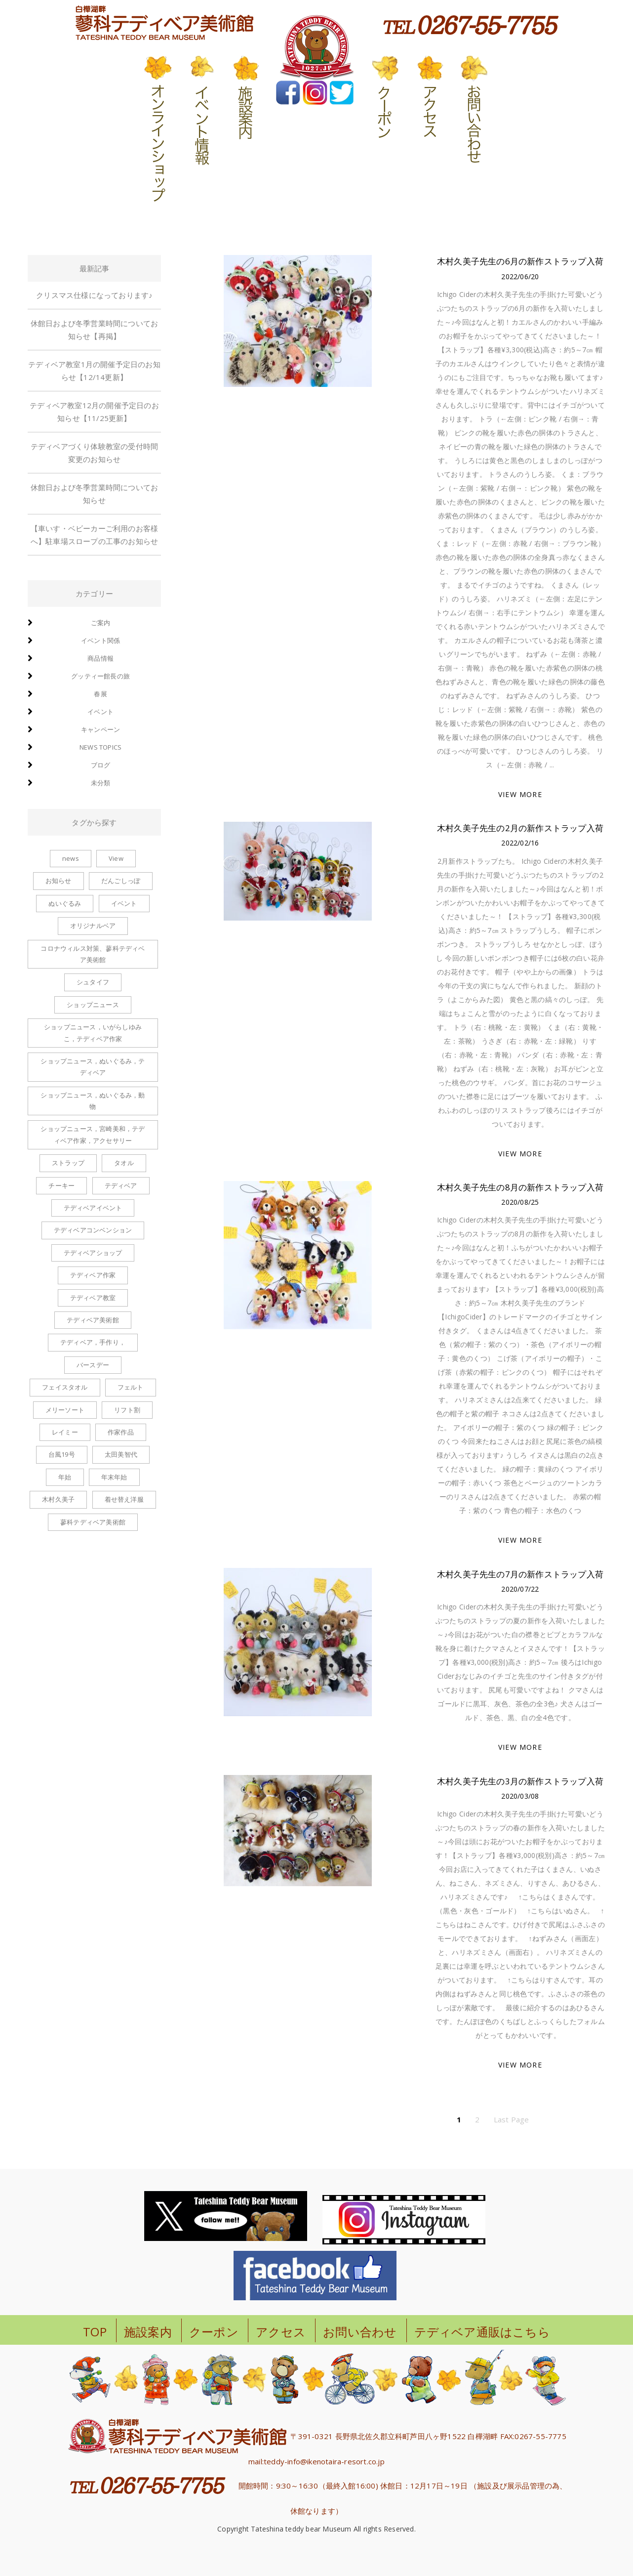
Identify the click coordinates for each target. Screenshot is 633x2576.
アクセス (281, 2331)
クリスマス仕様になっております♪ (94, 295)
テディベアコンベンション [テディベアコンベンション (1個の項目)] (93, 1229)
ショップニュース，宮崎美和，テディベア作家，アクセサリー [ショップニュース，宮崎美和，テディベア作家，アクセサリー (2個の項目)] (92, 1134)
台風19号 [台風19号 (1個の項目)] (61, 1454)
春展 (100, 693)
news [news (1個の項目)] (70, 858)
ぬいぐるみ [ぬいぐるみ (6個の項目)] (64, 903)
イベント (100, 711)
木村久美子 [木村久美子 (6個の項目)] (58, 1499)
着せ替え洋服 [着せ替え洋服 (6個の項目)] (124, 1499)
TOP (95, 2331)
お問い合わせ (359, 2331)
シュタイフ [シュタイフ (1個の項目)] (93, 981)
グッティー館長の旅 (100, 676)
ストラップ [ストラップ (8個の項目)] (68, 1162)
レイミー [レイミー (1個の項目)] (65, 1432)
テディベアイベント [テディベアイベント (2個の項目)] (93, 1207)
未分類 (101, 782)
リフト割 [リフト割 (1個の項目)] (127, 1409)
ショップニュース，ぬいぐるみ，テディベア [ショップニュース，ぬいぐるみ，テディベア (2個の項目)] (92, 1066)
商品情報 (100, 658)
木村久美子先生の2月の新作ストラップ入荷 (520, 828)
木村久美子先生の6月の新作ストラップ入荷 (520, 261)
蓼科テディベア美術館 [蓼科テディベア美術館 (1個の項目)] (92, 1522)
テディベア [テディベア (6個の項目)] (121, 1185)
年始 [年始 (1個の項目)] (64, 1477)
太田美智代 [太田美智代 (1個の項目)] (121, 1454)
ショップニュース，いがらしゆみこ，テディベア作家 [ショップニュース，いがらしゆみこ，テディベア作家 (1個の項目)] (93, 1032)
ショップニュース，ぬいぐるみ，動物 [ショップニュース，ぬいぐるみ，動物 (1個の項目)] (92, 1101)
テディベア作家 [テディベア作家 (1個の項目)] (93, 1274)
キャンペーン (100, 729)
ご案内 (101, 622)
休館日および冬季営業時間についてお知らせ (94, 493)
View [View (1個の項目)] (116, 858)
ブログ (101, 764)
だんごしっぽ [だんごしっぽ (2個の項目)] (120, 880)
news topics (100, 747)
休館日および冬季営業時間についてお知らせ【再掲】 (94, 329)
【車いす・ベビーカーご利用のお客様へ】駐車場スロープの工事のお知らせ (94, 534)
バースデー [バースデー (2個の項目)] (93, 1364)
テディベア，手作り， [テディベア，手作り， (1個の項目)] (92, 1342)
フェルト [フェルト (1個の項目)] (131, 1387)
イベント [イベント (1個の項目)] (124, 903)
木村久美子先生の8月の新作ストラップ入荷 (520, 1187)
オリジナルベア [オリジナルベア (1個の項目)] (93, 925)
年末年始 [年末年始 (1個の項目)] (114, 1477)
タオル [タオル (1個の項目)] (124, 1162)
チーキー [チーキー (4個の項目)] (61, 1185)
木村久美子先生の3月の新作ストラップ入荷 (520, 1781)
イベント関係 (100, 640)
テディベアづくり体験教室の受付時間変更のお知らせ (94, 452)
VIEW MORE (520, 794)
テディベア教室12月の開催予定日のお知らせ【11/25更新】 (94, 411)
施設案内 (148, 2331)
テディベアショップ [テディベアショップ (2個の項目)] (93, 1252)
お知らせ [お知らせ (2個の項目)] (58, 880)
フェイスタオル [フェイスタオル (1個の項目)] (64, 1387)
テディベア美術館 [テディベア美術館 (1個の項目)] (93, 1319)
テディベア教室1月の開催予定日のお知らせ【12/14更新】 (94, 370)
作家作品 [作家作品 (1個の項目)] (121, 1432)
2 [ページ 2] (477, 2119)
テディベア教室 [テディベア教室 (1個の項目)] (93, 1297)
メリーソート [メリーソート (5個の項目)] (64, 1409)
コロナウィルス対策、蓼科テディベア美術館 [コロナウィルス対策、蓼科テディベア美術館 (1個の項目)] (92, 954)
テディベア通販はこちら (482, 2331)
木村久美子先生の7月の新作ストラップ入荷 (520, 1574)
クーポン (213, 2331)
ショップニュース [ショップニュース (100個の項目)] (93, 1004)
